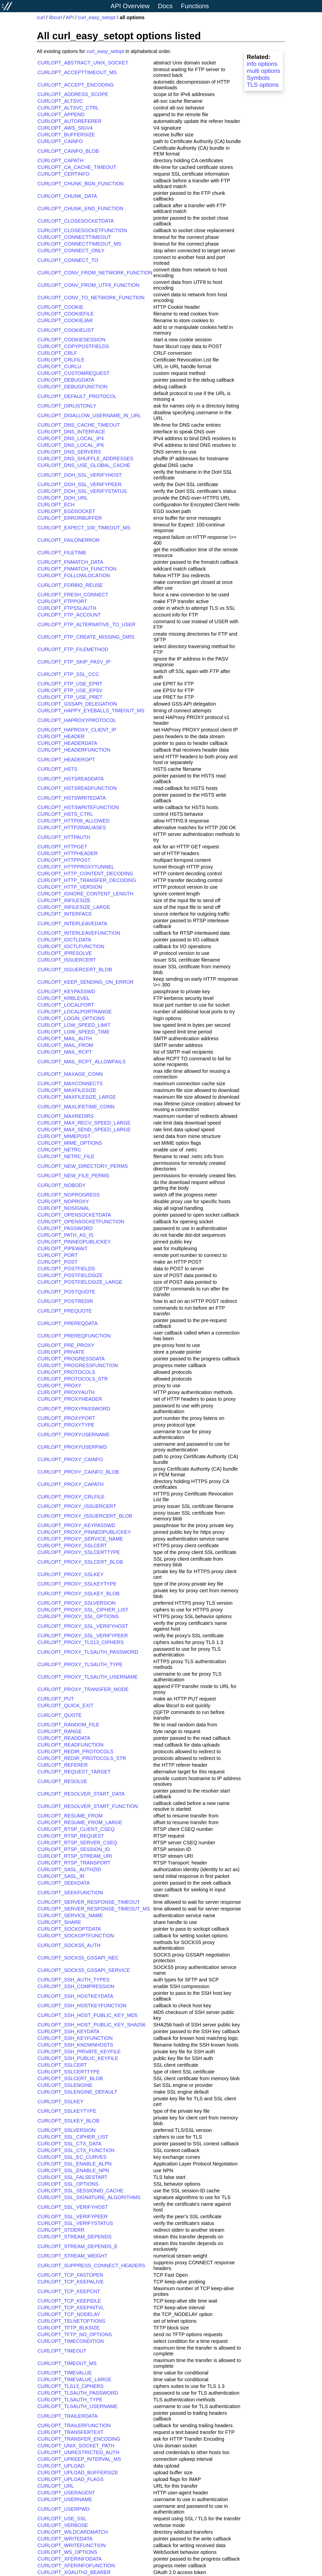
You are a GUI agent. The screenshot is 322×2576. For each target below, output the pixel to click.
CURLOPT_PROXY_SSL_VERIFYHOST (83, 1626)
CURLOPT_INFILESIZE (64, 900)
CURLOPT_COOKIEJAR (65, 320)
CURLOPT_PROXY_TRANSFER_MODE (83, 1689)
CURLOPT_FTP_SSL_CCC (68, 674)
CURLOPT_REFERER (63, 1765)
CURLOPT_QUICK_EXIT (66, 1705)
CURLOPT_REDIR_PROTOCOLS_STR (82, 1758)
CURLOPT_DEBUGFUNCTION (72, 386)
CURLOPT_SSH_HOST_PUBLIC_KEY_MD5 (87, 2015)
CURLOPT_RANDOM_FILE (68, 1724)
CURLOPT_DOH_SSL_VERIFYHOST (80, 475)
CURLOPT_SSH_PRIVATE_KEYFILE (79, 2051)
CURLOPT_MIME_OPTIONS (70, 1143)
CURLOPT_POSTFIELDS (66, 1268)
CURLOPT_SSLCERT (62, 2065)
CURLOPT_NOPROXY (63, 1201)
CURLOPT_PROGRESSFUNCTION (78, 1365)
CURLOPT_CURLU (59, 366)
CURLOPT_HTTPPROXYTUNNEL (76, 867)
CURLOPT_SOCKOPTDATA (69, 1929)
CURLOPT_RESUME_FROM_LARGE (80, 1822)
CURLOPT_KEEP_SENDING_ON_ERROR (86, 982)
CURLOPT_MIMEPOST (64, 1136)
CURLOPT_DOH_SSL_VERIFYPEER (79, 484)
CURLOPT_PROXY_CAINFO (70, 1459)
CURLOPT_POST (58, 1262)
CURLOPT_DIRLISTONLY (67, 406)
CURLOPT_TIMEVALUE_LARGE (75, 2379)
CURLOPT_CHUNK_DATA (67, 196)
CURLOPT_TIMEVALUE (65, 2372)
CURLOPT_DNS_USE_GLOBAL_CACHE (84, 465)
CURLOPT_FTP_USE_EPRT (70, 683)
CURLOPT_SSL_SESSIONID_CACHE (80, 2190)
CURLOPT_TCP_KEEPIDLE (69, 2301)
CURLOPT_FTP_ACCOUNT (69, 615)
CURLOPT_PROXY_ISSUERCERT (77, 1506)
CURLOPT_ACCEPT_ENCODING (76, 85)
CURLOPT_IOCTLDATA (64, 939)
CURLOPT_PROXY (59, 1385)
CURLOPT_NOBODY (61, 1185)
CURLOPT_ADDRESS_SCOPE (73, 94)
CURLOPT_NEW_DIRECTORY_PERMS (83, 1166)
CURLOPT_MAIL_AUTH (65, 1038)
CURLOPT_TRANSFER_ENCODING (79, 2439)
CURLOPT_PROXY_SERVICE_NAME (80, 1539)
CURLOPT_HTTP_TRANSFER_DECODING (87, 880)
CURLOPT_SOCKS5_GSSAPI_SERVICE (84, 1970)
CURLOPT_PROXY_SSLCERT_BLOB (80, 1562)
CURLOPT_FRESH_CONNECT (73, 594)
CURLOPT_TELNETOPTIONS (71, 2321)
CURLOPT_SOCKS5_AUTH (69, 1945)
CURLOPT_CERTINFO (63, 174)
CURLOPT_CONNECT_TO (68, 260)
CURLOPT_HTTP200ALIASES (72, 827)
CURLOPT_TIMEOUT (62, 2351)
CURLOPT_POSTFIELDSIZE (70, 1275)
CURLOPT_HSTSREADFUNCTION (77, 788)
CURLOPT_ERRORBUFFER (70, 518)
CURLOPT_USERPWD (63, 2509)
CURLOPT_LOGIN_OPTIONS (71, 1018)
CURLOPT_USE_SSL (62, 2518)
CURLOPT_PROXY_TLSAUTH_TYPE (80, 1664)
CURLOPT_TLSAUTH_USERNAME (78, 2406)
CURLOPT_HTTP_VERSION (70, 887)
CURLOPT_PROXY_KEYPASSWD (76, 1525)
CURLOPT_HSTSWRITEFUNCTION (78, 807)
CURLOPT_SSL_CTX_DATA (69, 2143)
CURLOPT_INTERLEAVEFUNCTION (79, 933)
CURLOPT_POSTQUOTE (66, 1291)
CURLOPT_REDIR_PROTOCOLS (75, 1751)
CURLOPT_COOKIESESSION (71, 339)
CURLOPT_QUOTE (60, 1715)
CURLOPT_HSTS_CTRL (65, 814)
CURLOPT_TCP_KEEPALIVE (71, 2281)
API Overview (130, 6)
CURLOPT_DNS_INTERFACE (71, 431)
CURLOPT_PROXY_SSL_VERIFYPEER (83, 1635)
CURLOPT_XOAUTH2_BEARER (74, 2572)
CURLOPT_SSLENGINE (65, 2085)
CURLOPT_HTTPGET (62, 846)
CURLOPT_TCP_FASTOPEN (70, 2275)
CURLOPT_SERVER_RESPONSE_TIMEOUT (89, 1902)
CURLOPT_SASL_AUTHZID (69, 1869)
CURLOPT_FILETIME (62, 552)
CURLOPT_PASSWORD (65, 1228)
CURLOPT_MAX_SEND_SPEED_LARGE (84, 1129)
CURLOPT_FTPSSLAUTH (67, 608)
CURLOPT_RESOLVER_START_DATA (81, 1794)
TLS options (263, 84)
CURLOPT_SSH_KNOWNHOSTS (75, 2045)
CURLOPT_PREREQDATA (68, 1323)
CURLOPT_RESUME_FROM (70, 1815)
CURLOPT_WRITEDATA (65, 2538)
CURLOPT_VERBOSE (63, 2525)
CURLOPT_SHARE (59, 1922)
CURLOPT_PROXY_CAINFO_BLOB (78, 1472)
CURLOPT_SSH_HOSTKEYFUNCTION (82, 2005)
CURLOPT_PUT (56, 1698)
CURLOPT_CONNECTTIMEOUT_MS (79, 244)
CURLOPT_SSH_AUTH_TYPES (74, 1979)
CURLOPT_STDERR (61, 2230)
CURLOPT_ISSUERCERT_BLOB (75, 969)
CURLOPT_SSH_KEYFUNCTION (75, 2038)
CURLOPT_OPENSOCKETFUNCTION (81, 1221)
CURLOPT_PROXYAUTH (66, 1392)
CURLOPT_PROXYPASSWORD (74, 1408)
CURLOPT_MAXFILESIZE (67, 1090)
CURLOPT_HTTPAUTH (64, 837)
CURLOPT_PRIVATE (61, 1352)
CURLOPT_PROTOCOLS (66, 1372)
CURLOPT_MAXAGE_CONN (70, 1074)
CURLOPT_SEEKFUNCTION (70, 1892)
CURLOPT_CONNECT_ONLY (71, 250)
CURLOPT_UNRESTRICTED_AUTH (78, 2452)
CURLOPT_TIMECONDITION (71, 2341)
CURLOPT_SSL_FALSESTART (73, 2177)
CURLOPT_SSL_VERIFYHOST (73, 2207)
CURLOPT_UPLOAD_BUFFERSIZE (78, 2472)
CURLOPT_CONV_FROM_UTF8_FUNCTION (88, 285)
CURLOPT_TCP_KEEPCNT (69, 2291)
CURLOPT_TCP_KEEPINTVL (71, 2307)
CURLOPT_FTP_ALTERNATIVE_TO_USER (87, 624)
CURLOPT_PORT (58, 1255)
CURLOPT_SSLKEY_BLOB (68, 2120)
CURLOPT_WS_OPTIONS (67, 2552)
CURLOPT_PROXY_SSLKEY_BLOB (79, 1593)
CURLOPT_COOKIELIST (66, 330)
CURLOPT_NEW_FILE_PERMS (73, 1175)
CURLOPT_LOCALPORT (66, 1005)
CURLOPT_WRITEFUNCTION (72, 2545)
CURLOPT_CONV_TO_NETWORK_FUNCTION (91, 297)
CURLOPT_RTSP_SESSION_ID (74, 1849)
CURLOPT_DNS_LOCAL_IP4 (71, 438)
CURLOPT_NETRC (59, 1149)
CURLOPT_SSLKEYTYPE (67, 2111)
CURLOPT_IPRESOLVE (65, 953)
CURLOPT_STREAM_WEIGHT (72, 2256)
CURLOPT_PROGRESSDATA (71, 1358)
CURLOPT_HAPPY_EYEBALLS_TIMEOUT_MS (91, 710)
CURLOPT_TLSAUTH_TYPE (70, 2399)
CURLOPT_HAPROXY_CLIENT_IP (77, 729)
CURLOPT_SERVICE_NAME (70, 1915)
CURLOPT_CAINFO (60, 141)
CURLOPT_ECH (56, 504)
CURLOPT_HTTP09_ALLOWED (74, 821)
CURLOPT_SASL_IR (61, 1876)
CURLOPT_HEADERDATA (67, 743)
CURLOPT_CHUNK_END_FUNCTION (80, 208)
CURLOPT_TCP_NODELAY (69, 2314)
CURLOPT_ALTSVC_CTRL (68, 107)
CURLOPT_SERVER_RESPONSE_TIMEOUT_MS (94, 1908)
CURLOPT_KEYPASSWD (66, 991)
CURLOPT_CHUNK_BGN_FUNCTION (81, 183)
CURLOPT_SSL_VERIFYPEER (73, 2216)
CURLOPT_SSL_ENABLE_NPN (73, 2170)
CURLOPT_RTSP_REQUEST (71, 1836)
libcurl (55, 17)
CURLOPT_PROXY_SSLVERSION (77, 1603)
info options (262, 63)
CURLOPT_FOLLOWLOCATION (74, 575)
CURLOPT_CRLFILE (61, 359)
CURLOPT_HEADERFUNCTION (74, 750)
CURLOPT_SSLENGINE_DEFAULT (77, 2092)
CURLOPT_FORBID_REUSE (70, 585)
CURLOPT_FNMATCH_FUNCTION (77, 568)
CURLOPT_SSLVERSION (66, 2130)
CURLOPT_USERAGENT (66, 2492)
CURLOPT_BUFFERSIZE (66, 134)
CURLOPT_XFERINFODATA (70, 2559)
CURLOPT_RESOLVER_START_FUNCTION (88, 1806)
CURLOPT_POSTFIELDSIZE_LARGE (80, 1282)
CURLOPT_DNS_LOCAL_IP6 (71, 445)
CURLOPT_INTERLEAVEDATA (72, 923)
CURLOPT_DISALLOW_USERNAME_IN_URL (89, 415)
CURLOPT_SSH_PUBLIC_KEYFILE (78, 2058)
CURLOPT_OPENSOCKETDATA (74, 1215)
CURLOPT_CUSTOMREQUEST (74, 373)
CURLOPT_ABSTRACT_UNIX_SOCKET (83, 62)
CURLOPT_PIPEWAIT (63, 1248)
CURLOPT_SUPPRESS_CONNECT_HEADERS (91, 2265)
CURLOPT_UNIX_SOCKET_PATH (76, 2445)
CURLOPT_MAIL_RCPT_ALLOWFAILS (82, 1061)
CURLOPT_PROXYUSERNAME (74, 1434)
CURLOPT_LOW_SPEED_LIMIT (74, 1025)
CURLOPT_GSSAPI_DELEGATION (77, 704)
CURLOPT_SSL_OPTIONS (68, 2184)
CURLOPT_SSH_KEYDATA (68, 2031)
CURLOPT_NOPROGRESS (69, 1194)
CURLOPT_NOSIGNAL (64, 1208)
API (70, 17)
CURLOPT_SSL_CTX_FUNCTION (76, 2150)
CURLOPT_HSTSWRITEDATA (72, 798)
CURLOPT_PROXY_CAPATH (71, 1484)
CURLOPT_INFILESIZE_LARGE (74, 907)
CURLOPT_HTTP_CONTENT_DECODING (85, 873)
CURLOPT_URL (56, 2486)
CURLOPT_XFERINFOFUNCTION (76, 2565)
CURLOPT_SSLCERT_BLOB (70, 2078)
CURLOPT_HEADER (61, 736)
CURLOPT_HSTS (57, 769)
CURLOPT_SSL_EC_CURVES (72, 2157)
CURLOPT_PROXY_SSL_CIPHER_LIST (83, 1609)
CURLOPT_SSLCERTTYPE (69, 2071)
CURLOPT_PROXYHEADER (70, 1399)
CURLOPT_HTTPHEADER (68, 853)
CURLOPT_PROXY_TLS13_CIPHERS (81, 1642)
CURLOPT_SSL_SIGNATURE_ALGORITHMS (89, 2197)
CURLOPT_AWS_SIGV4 (65, 128)
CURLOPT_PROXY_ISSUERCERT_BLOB (85, 1516)
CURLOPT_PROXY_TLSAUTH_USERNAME (88, 1677)
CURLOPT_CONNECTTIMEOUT (74, 237)
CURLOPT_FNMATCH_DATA (70, 562)
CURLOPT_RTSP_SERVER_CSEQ (77, 1842)
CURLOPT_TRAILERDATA (68, 2416)
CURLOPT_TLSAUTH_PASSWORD (78, 2393)
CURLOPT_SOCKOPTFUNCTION (76, 1935)
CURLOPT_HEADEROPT (66, 759)
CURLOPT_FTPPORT (62, 601)
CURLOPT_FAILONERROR (69, 540)
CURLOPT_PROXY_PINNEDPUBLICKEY (84, 1532)
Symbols (258, 77)
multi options (263, 70)
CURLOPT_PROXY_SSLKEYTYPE (77, 1584)
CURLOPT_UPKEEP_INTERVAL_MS (79, 2459)
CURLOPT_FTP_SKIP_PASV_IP (74, 662)
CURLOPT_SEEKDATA (64, 1883)
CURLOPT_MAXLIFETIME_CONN (76, 1106)
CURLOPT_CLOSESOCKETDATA (76, 221)
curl (41, 17)
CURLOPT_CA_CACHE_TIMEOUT (77, 167)
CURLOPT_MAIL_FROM (65, 1045)
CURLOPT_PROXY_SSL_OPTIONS (78, 1616)
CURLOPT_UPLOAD (61, 2466)
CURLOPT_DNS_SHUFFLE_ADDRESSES (85, 458)
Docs (165, 6)
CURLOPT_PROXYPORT (66, 1418)
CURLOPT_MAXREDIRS (66, 1116)
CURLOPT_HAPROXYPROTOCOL (77, 720)
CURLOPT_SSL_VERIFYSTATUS (75, 2223)
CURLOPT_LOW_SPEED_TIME (74, 1031)
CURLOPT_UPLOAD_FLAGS (71, 2479)
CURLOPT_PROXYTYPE (66, 1425)
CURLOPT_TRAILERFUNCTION (74, 2425)
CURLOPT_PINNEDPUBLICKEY (74, 1241)
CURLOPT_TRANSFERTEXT (70, 2432)
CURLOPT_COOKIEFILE (66, 313)
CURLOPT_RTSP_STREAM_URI (75, 1856)
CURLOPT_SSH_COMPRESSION (76, 1986)
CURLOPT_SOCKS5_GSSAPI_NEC (78, 1957)
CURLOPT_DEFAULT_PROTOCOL (77, 396)
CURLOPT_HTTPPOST (64, 860)
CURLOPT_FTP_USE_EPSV (70, 690)
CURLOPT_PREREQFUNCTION (74, 1336)
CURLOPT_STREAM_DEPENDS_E (78, 2246)
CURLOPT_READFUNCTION (71, 1745)
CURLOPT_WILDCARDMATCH (73, 2532)
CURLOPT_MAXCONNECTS (70, 1083)
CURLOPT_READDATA (64, 1738)
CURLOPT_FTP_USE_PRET (70, 697)
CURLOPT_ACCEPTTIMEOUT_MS (77, 72)
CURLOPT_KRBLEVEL (64, 998)
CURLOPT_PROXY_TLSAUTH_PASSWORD (88, 1652)
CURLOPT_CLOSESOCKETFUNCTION (82, 230)
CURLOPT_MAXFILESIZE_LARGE (77, 1097)
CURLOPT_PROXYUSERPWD (72, 1447)
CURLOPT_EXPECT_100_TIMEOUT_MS (84, 527)
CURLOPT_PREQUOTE (65, 1311)
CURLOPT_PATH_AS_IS (65, 1235)
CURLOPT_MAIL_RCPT (65, 1052)
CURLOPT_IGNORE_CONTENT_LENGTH (85, 893)
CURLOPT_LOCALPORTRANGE (75, 1011)
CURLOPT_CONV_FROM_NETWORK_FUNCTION (95, 272)
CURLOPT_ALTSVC (60, 101)
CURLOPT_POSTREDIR (65, 1301)
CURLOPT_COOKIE (60, 307)
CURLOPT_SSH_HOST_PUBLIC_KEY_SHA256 (92, 2024)
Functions (195, 6)
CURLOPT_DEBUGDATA (66, 380)
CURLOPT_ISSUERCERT (67, 960)
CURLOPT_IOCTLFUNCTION (71, 946)
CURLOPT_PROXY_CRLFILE (71, 1496)
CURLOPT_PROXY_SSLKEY (71, 1574)
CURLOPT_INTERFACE (65, 914)
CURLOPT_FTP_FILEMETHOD (73, 649)
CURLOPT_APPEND (61, 114)
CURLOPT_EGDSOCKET (66, 511)
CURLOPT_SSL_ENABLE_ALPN (75, 2163)
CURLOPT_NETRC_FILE (66, 1156)
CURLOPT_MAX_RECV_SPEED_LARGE (84, 1123)
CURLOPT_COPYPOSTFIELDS (73, 346)
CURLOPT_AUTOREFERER (69, 121)
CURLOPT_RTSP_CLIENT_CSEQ (76, 1829)
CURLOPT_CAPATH (60, 160)
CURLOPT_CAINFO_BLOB (68, 151)
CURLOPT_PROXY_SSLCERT (72, 1545)
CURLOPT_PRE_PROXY (66, 1345)
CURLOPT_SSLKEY (60, 2101)
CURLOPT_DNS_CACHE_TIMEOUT (79, 425)
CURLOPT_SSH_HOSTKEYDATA (75, 1996)
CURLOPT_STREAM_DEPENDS (75, 2236)
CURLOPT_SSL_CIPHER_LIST (73, 2137)
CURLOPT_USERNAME (65, 2499)
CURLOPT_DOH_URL (63, 498)
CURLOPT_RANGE (60, 1731)
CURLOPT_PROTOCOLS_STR (73, 1379)
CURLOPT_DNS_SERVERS (69, 452)
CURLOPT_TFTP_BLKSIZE (69, 2327)
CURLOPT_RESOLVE (62, 1781)
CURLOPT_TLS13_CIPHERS (71, 2386)
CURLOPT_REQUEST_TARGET (74, 1771)
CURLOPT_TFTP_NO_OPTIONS (75, 2334)
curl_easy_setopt (97, 17)
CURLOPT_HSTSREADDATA (71, 778)
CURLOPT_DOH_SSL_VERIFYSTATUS (82, 491)
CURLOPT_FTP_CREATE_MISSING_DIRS (86, 637)
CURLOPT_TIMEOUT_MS (67, 2363)
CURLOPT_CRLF (57, 353)
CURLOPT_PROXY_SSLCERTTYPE (79, 1552)
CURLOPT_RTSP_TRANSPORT (74, 1862)
